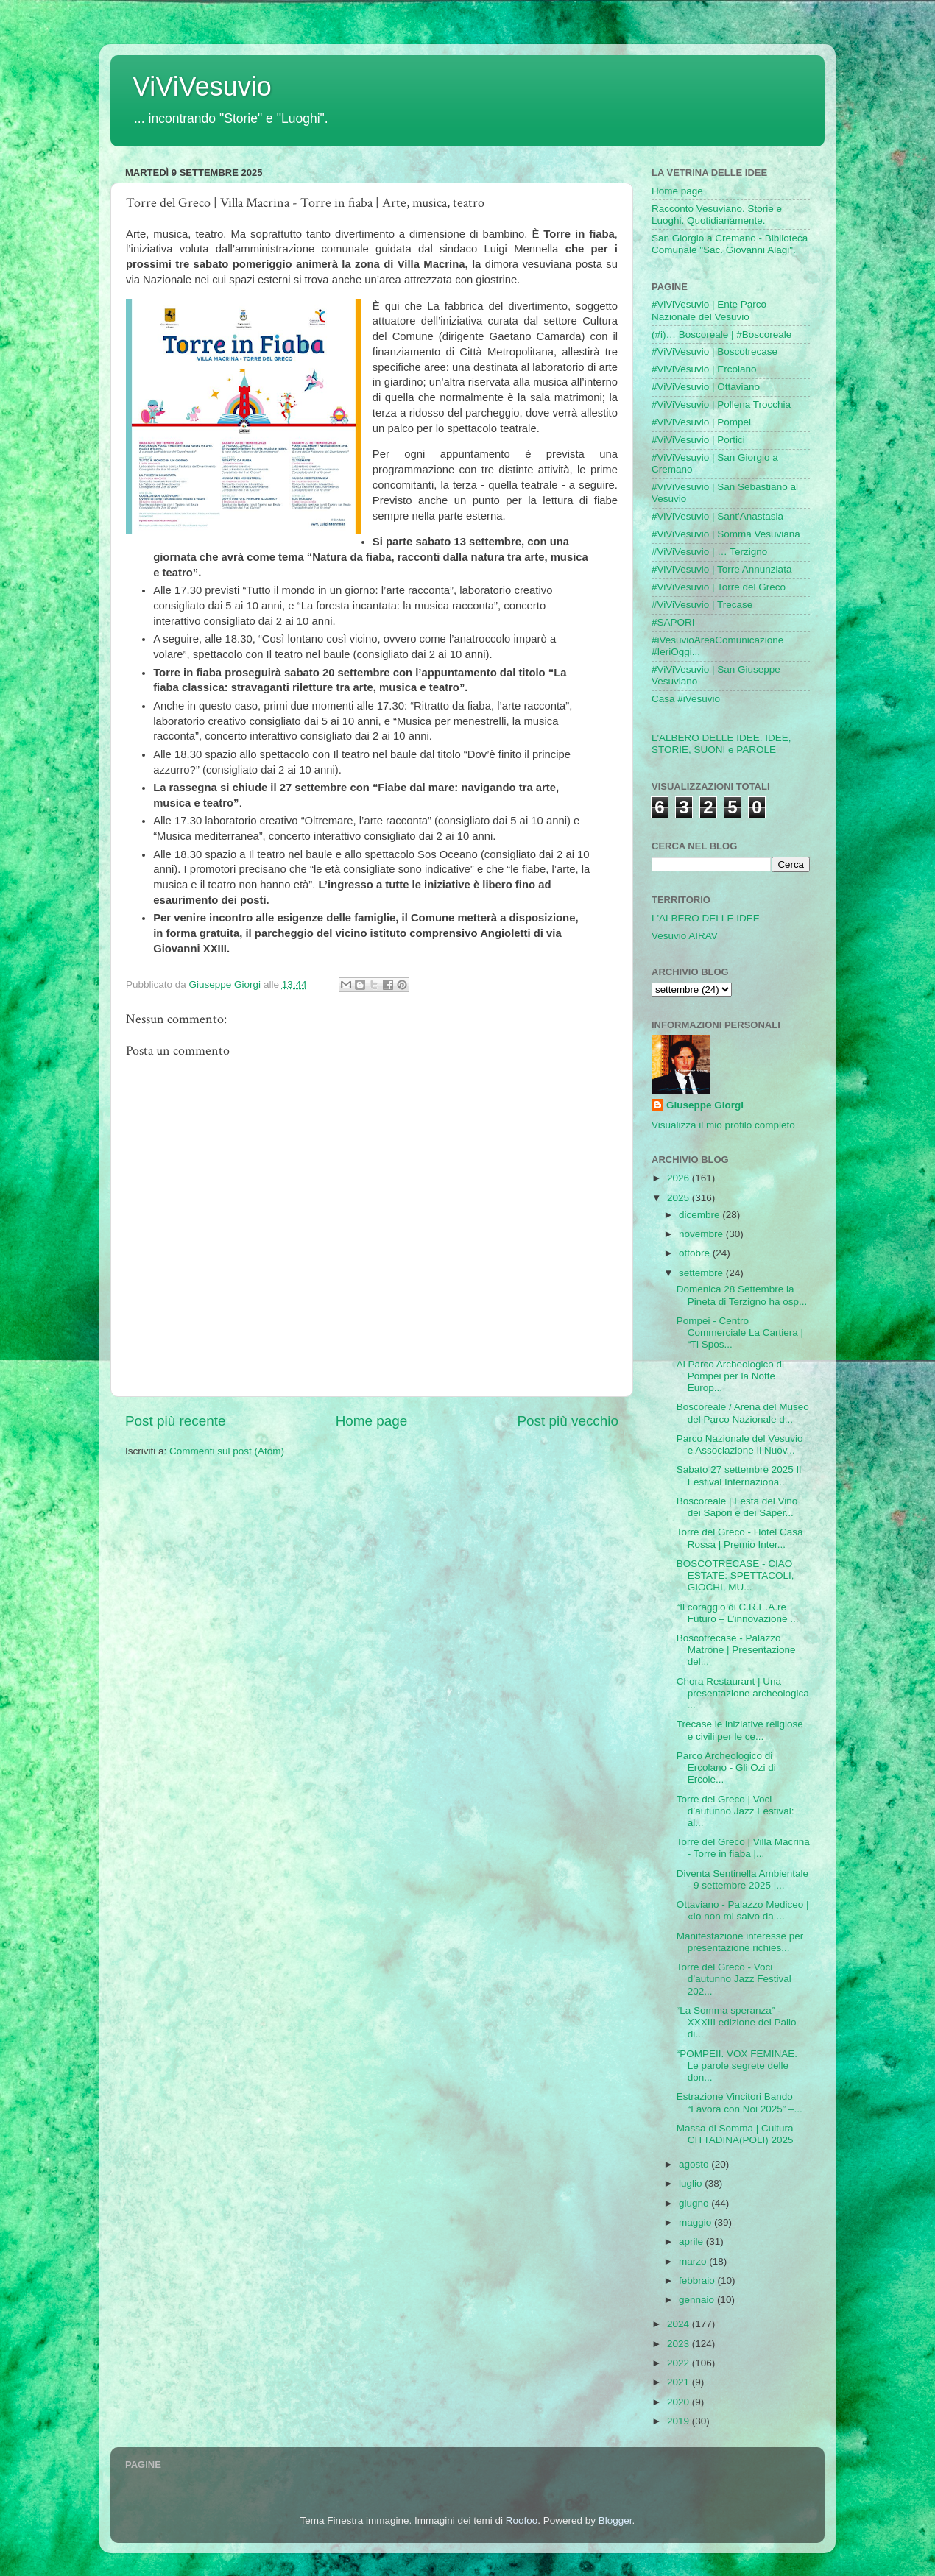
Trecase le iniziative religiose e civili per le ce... (740, 1730)
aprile (692, 2241)
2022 (679, 2362)
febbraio (698, 2280)
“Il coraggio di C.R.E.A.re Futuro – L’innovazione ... (738, 1613)
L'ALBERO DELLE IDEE (706, 918)
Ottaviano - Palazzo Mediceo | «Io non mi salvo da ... (743, 1910)
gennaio (698, 2299)
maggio (696, 2222)
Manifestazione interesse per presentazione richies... (740, 1942)
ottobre (696, 1253)
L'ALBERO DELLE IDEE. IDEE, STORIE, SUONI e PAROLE (721, 743)
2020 (679, 2401)
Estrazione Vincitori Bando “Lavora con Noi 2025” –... (739, 2102)
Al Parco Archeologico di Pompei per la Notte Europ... (730, 1376)
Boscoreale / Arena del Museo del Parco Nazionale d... (743, 1412)
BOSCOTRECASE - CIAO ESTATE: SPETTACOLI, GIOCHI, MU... (735, 1575)
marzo (694, 2261)
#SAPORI (673, 622)
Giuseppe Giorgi (705, 1105)
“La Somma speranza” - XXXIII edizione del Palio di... (737, 2022)
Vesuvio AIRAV (685, 935)
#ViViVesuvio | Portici (698, 439)
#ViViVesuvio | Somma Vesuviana (726, 533)
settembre (702, 1272)
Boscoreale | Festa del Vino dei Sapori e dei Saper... (737, 1507)
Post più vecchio (567, 1421)
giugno (695, 2203)
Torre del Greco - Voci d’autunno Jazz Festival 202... (734, 1978)
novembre (702, 1233)
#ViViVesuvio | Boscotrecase (714, 351)
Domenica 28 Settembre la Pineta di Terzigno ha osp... (742, 1295)
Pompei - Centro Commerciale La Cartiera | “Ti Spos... (740, 1332)
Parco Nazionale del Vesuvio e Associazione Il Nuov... (740, 1444)
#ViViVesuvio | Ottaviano (706, 386)
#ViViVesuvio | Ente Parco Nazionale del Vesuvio (709, 310)
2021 (679, 2382)
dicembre (700, 1214)
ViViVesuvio (202, 86)
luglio (692, 2183)
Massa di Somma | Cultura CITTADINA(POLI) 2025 (735, 2134)
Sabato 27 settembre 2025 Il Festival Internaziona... (739, 1475)
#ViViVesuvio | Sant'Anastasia (717, 516)
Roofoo (522, 2520)
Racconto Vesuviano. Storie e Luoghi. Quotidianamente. (717, 214)
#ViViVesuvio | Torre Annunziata (721, 569)
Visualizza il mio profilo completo (723, 1124)
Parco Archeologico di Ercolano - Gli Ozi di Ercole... (726, 1767)
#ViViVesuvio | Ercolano (704, 369)
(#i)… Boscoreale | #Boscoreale (721, 334)
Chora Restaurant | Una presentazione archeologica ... (743, 1693)
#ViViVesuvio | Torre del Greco (719, 586)
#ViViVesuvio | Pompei (701, 422)
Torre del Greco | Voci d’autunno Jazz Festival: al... (735, 1811)
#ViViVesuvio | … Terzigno (709, 551)
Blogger (615, 2520)
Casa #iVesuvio (686, 698)
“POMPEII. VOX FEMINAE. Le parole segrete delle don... (737, 2065)
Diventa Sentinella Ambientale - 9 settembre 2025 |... (742, 1879)
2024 (679, 2323)
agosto (695, 2164)
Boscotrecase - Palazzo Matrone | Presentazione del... (736, 1649)
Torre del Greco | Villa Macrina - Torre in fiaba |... (743, 1847)
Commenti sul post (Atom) (226, 1451)
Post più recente (175, 1421)
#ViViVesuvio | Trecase (702, 604)
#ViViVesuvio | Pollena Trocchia (721, 404)
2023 (679, 2343)
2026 (679, 1177)
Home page (372, 1421)
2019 (679, 2421)
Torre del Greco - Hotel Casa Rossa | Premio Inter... (740, 1537)
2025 (679, 1197)
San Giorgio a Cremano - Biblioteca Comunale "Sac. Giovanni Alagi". (730, 244)
